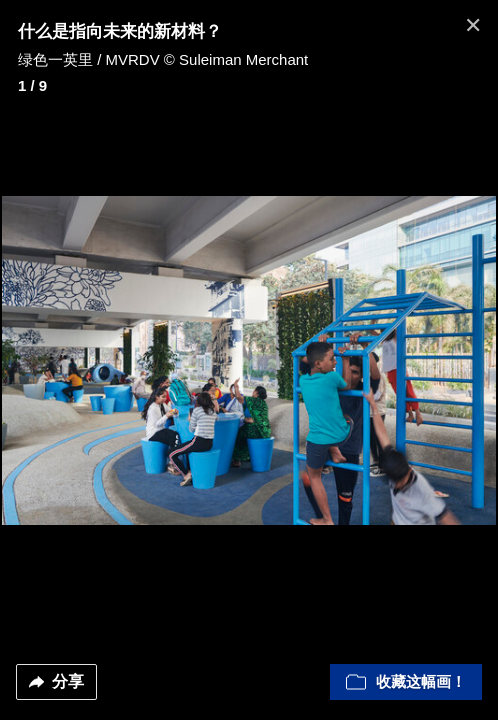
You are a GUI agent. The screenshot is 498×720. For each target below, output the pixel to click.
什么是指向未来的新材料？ (120, 31)
